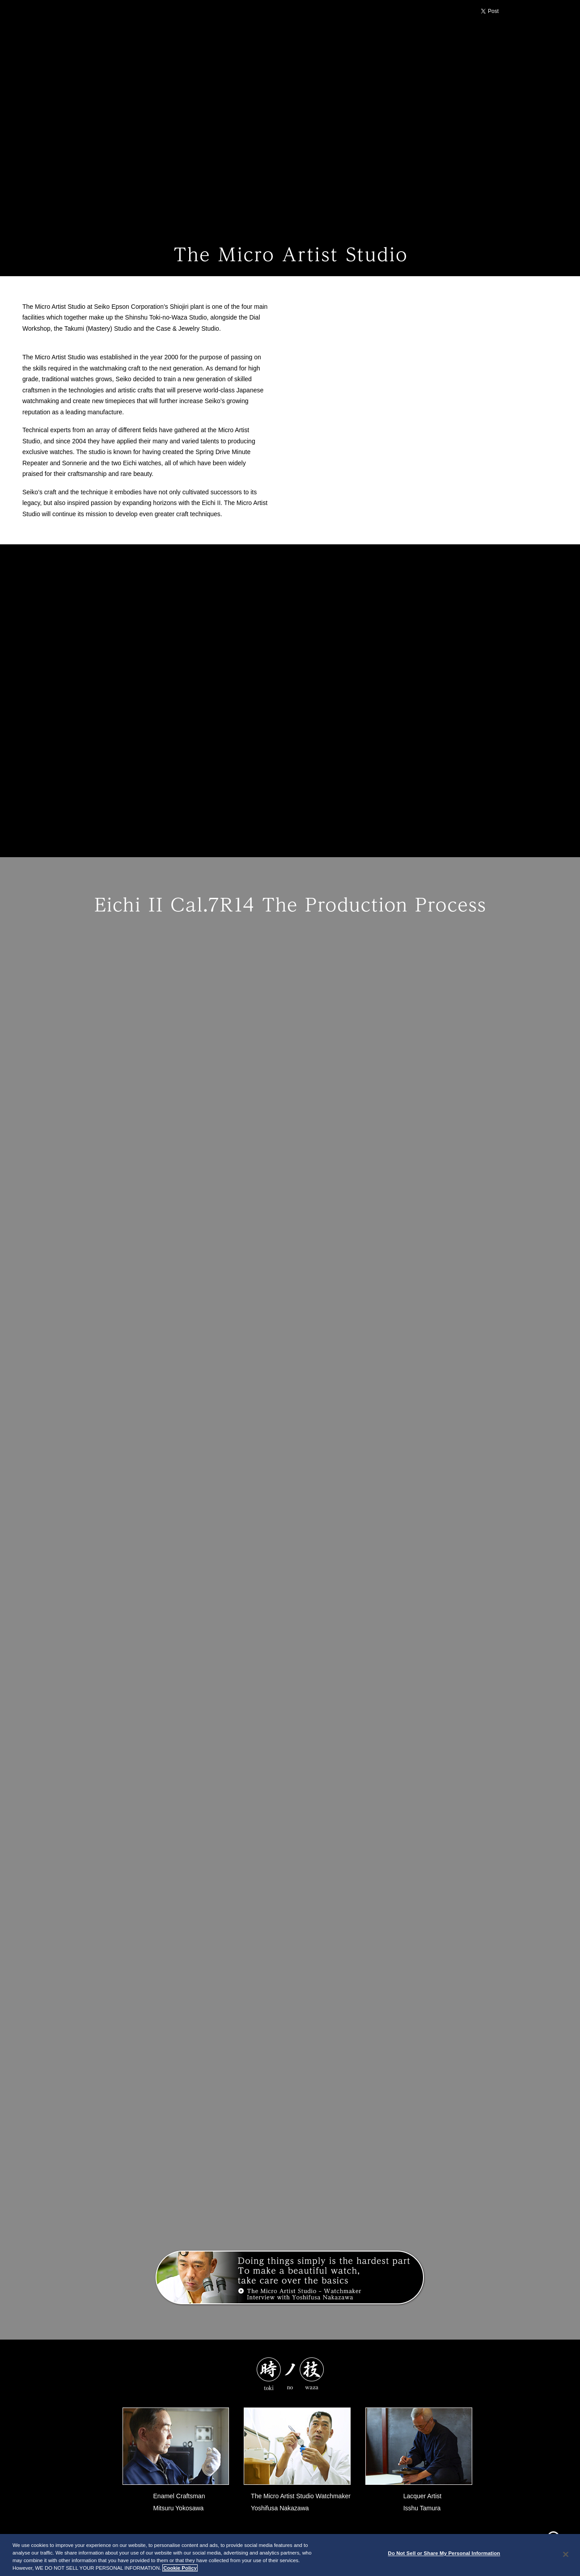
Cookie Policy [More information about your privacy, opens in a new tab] (180, 2568)
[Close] (566, 2554)
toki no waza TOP (61, 220)
